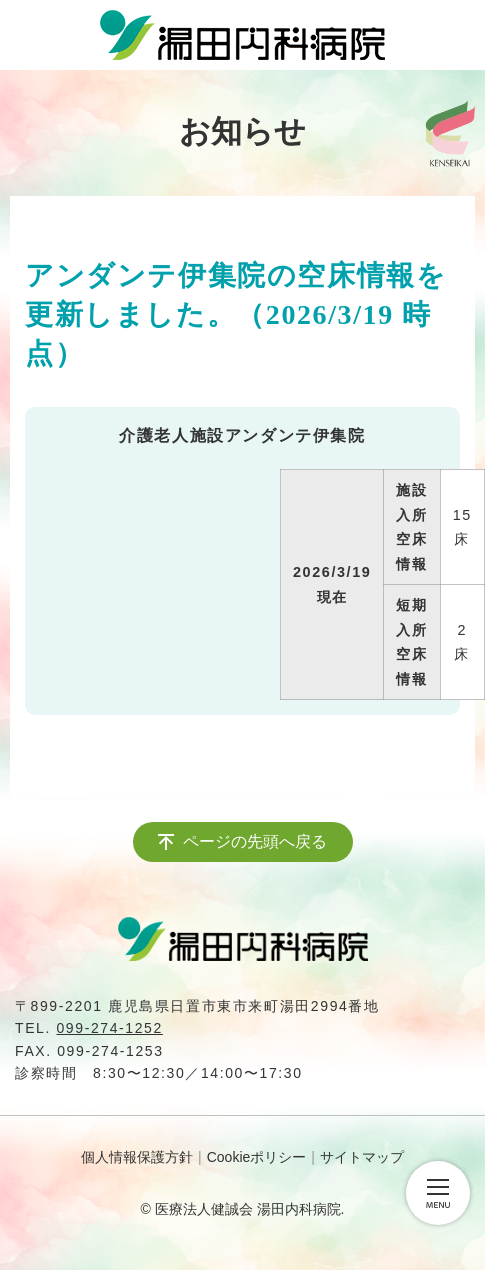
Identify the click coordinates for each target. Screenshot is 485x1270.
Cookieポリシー (257, 1157)
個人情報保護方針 (137, 1157)
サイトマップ (362, 1157)
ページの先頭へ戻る (255, 841)
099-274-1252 (109, 1028)
